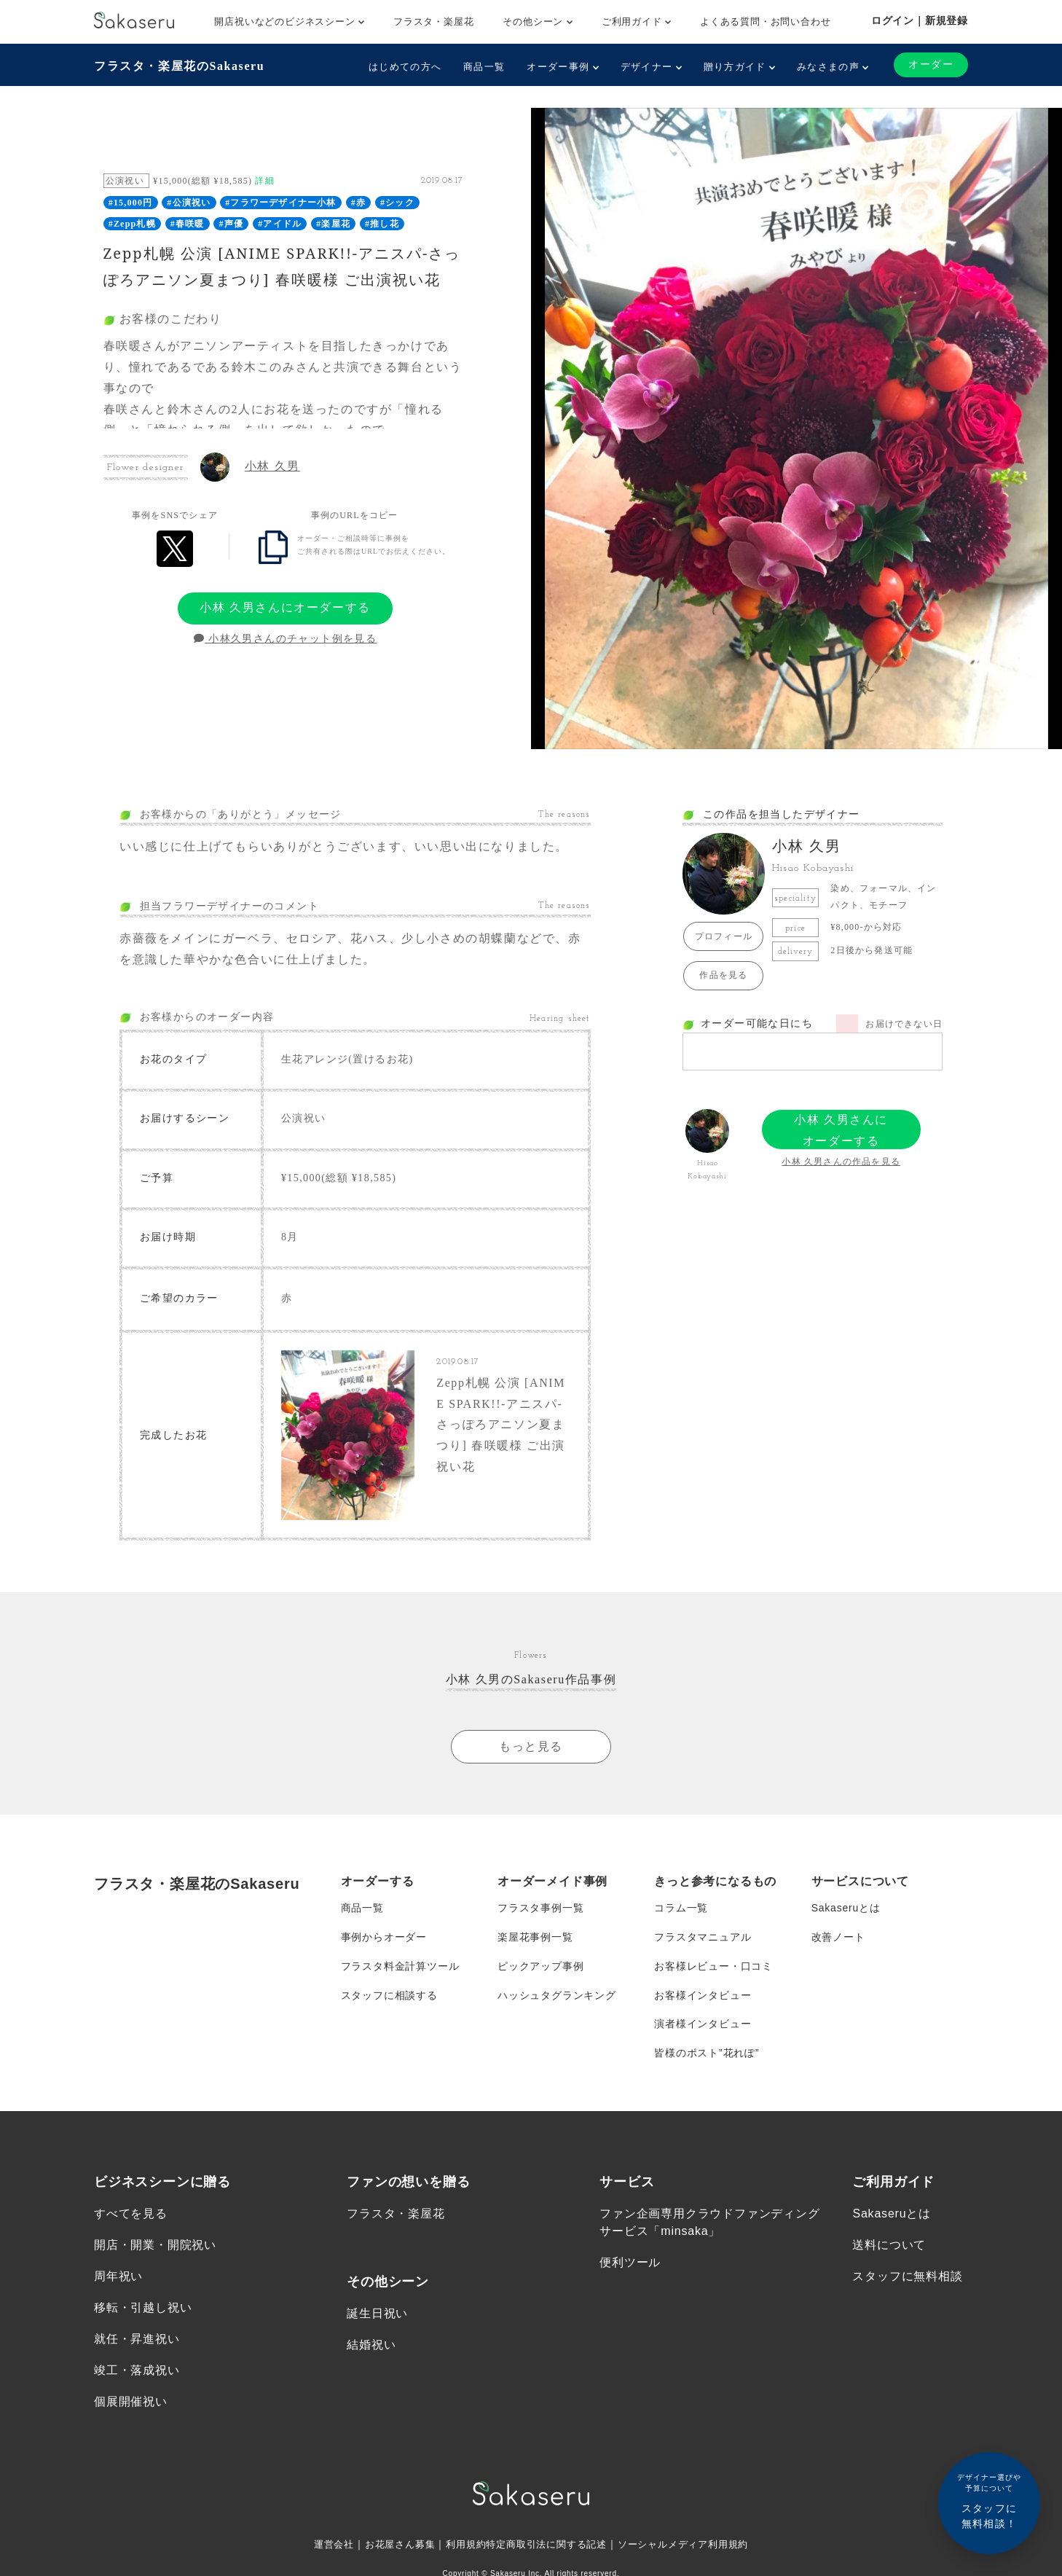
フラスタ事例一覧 (540, 1908)
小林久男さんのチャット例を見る (285, 638)
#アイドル (280, 224)
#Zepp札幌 (132, 224)
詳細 (264, 181)
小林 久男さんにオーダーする (285, 607)
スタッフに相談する (389, 1995)
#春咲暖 (187, 224)
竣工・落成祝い (137, 2371)
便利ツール (630, 2263)
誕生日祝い (377, 2314)
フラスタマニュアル (702, 1937)
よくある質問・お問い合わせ (765, 21)
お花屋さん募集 (391, 2546)
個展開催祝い (131, 2403)
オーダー (930, 64)
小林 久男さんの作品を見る (841, 1161)
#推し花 (382, 224)
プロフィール (723, 936)
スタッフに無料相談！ (989, 2500)
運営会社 (320, 2546)
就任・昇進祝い (137, 2340)
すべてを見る (131, 2214)
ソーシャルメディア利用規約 (693, 2546)
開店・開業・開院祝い (155, 2245)
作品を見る (723, 975)
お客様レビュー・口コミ (713, 1966)
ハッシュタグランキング (556, 1995)
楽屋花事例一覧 (535, 1937)
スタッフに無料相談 (907, 2277)
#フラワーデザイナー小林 (280, 202)
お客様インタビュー (702, 1995)
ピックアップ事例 (540, 1966)
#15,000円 (131, 202)
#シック (397, 202)
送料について (889, 2245)
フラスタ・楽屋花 (433, 21)
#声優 (231, 224)
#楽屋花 (333, 224)
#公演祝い (189, 202)
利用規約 (460, 2546)
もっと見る (531, 1746)
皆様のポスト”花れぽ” (706, 2053)
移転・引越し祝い (143, 2309)
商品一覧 (484, 66)
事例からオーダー (384, 1937)
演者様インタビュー (702, 2024)
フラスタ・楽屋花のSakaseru (179, 66)
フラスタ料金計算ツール (400, 1966)
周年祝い (118, 2277)
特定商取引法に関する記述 (547, 2546)
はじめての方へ (405, 66)
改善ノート (838, 1937)
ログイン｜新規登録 (919, 20)
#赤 (358, 202)
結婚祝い (371, 2345)
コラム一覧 (681, 1908)
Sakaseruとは (846, 1908)
